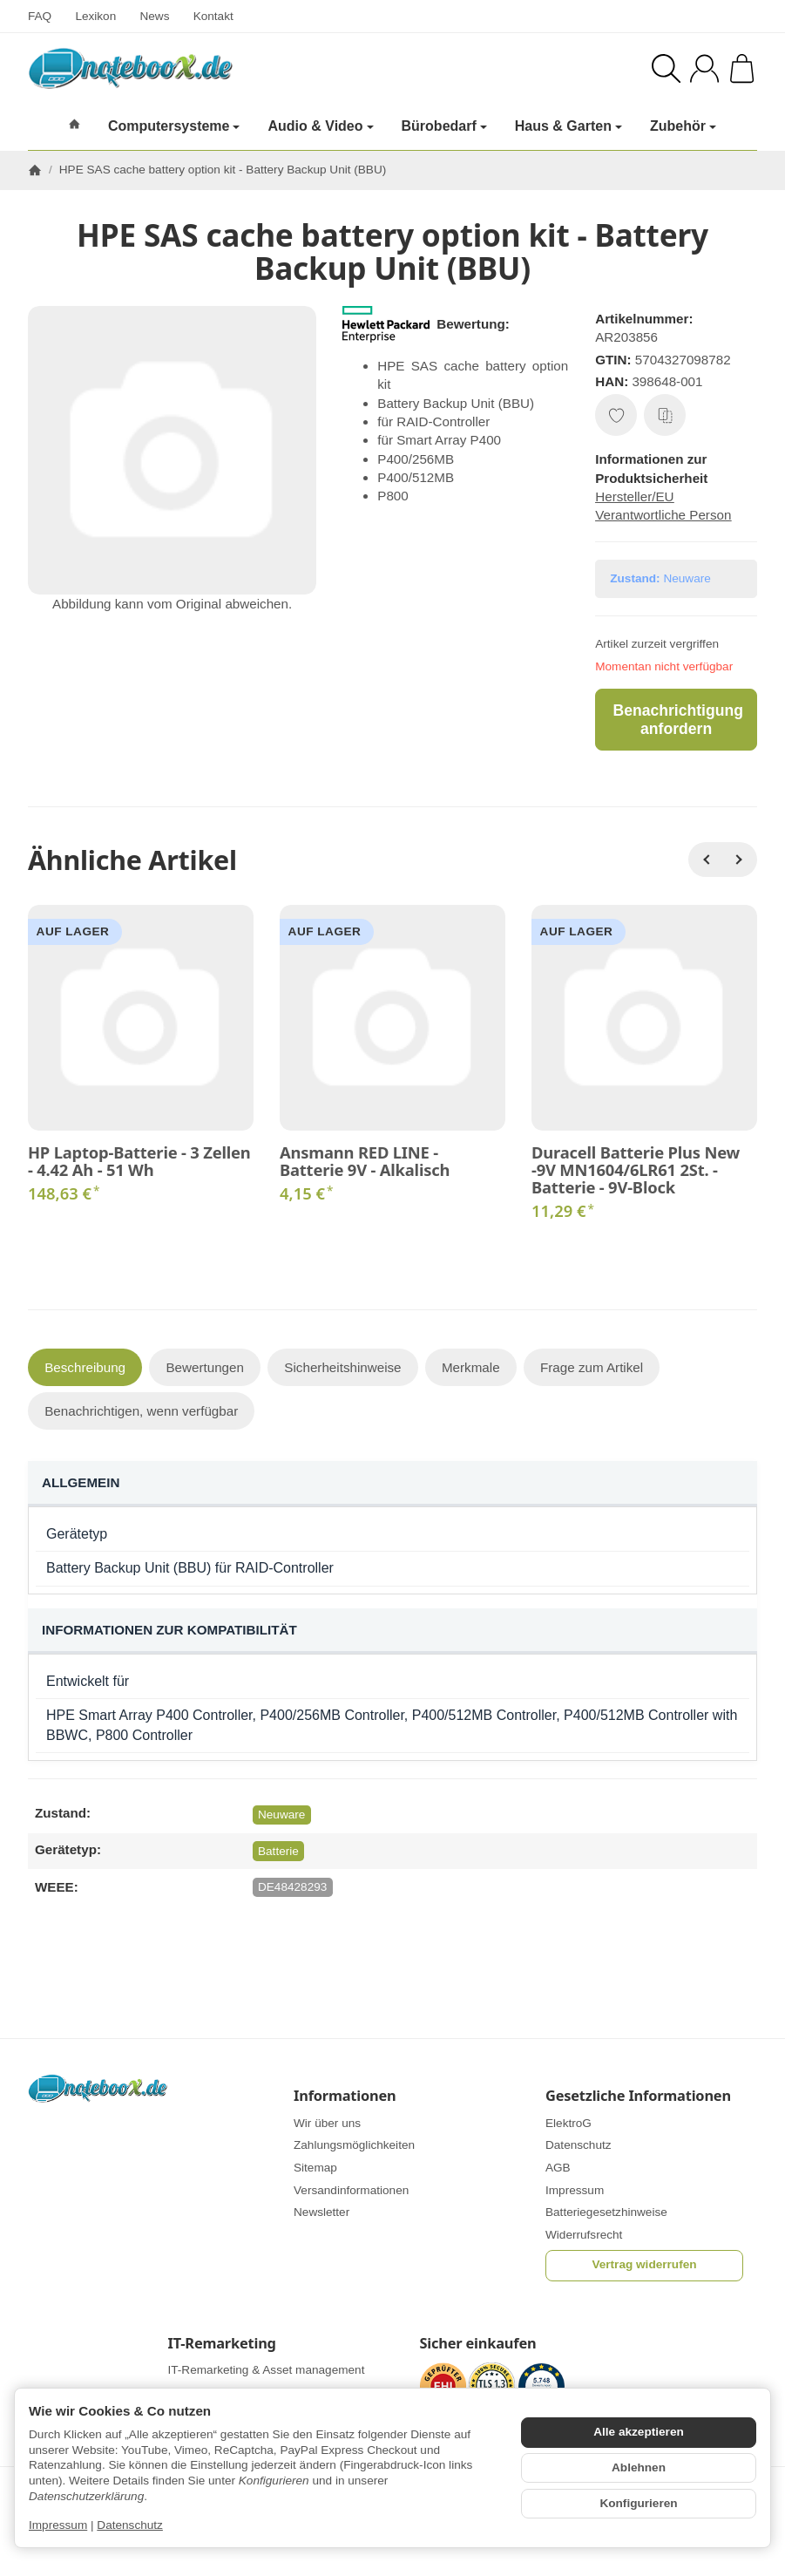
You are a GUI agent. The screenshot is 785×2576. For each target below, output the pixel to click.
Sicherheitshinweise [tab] (342, 1367)
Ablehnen (639, 2467)
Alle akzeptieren (638, 2431)
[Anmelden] (704, 68)
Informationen (345, 2096)
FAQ (39, 16)
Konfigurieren (638, 2503)
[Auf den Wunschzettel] (616, 415)
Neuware (281, 1814)
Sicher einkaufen (478, 2343)
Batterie (278, 1851)
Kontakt (213, 16)
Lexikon (95, 16)
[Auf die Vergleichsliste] (665, 415)
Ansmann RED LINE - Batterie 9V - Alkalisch (365, 1161)
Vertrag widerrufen (644, 2264)
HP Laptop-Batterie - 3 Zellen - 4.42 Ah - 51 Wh (139, 1161)
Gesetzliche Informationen (638, 2096)
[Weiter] (739, 859)
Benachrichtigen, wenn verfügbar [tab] (141, 1411)
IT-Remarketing (222, 2343)
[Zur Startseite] (192, 68)
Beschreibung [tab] (84, 1367)
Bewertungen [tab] (205, 1367)
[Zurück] (705, 859)
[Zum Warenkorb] (742, 68)
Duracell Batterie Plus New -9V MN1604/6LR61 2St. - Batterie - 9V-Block (635, 1170)
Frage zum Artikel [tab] (591, 1367)
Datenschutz (130, 2525)
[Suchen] (666, 68)
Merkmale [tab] (471, 1367)
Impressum (58, 2525)
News (154, 16)
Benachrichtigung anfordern (677, 719)
